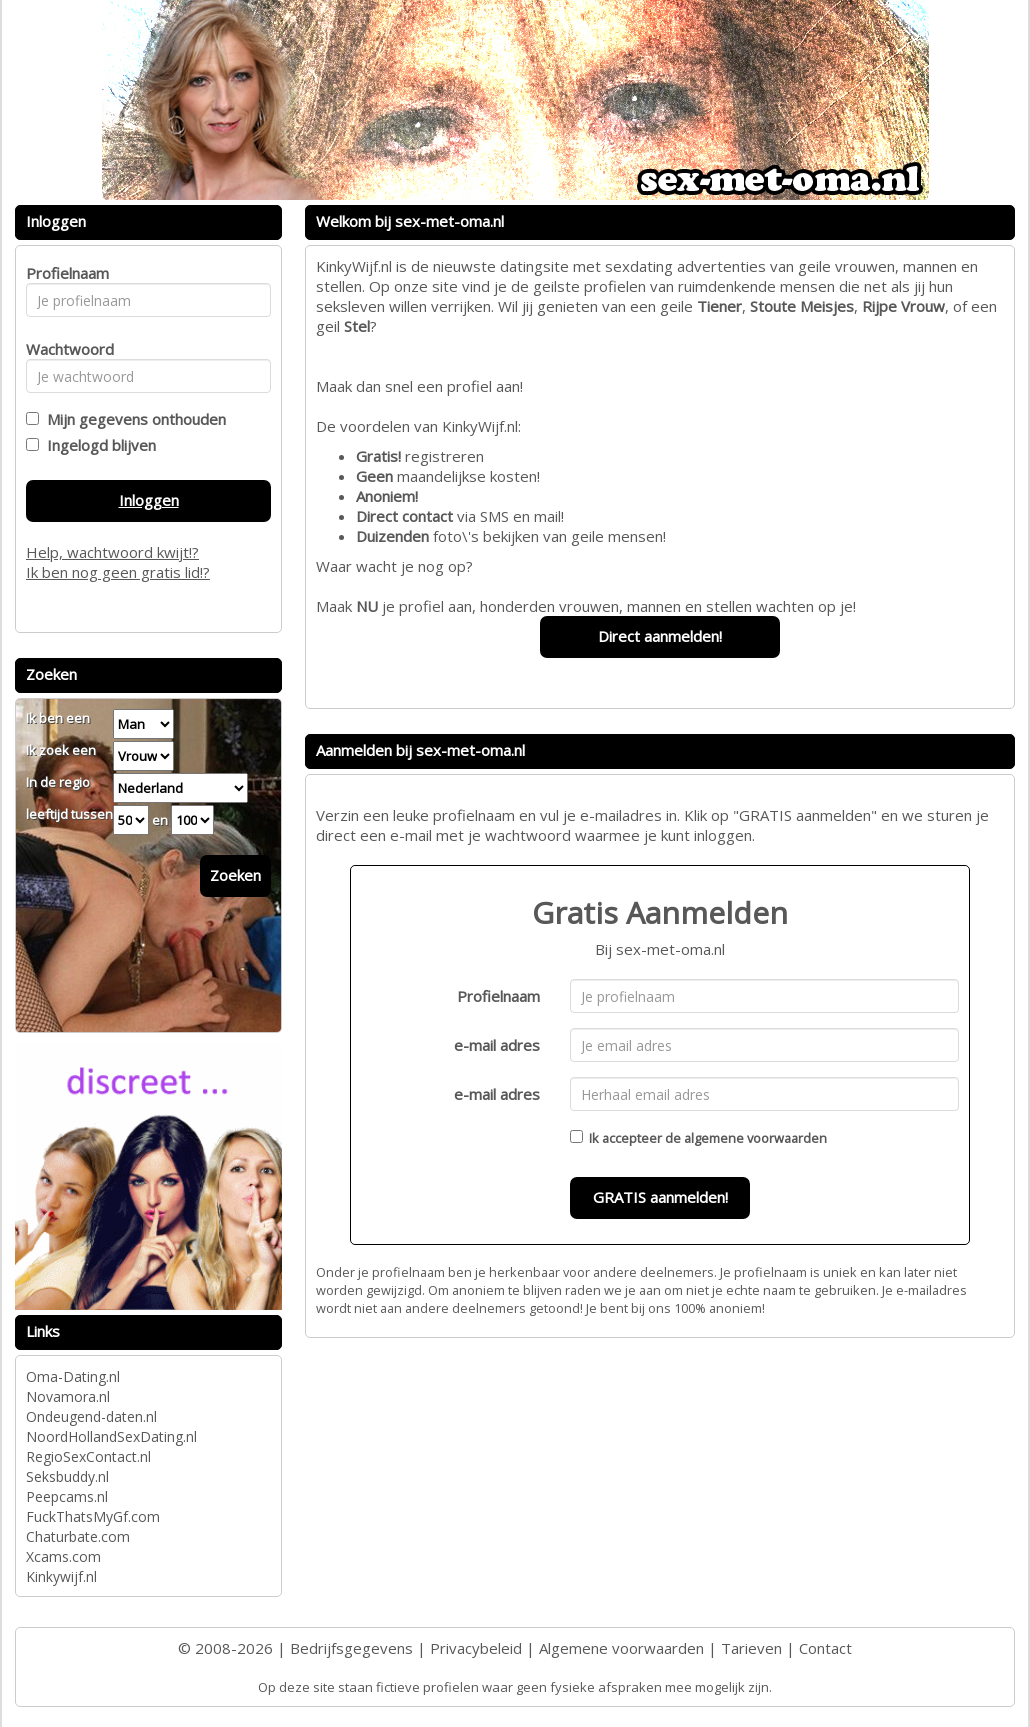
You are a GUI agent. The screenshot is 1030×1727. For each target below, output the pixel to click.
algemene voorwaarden (755, 1138)
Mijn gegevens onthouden (132, 419)
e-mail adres (497, 1045)
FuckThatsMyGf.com (93, 1516)
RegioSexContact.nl (88, 1456)
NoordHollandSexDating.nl (111, 1436)
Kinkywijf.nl (61, 1576)
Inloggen (149, 500)
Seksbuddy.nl (67, 1476)
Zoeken (235, 875)
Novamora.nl (68, 1396)
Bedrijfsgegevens (351, 1648)
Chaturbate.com (78, 1536)
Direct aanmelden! (660, 636)
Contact (825, 1648)
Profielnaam (498, 996)
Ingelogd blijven (97, 445)
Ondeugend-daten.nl (91, 1416)
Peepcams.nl (67, 1496)
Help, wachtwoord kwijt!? (112, 552)
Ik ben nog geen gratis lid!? (118, 572)
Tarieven (751, 1648)
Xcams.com (63, 1556)
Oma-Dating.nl (73, 1376)
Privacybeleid (476, 1648)
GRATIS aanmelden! (660, 1197)
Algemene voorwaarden (621, 1648)
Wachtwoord (64, 349)
